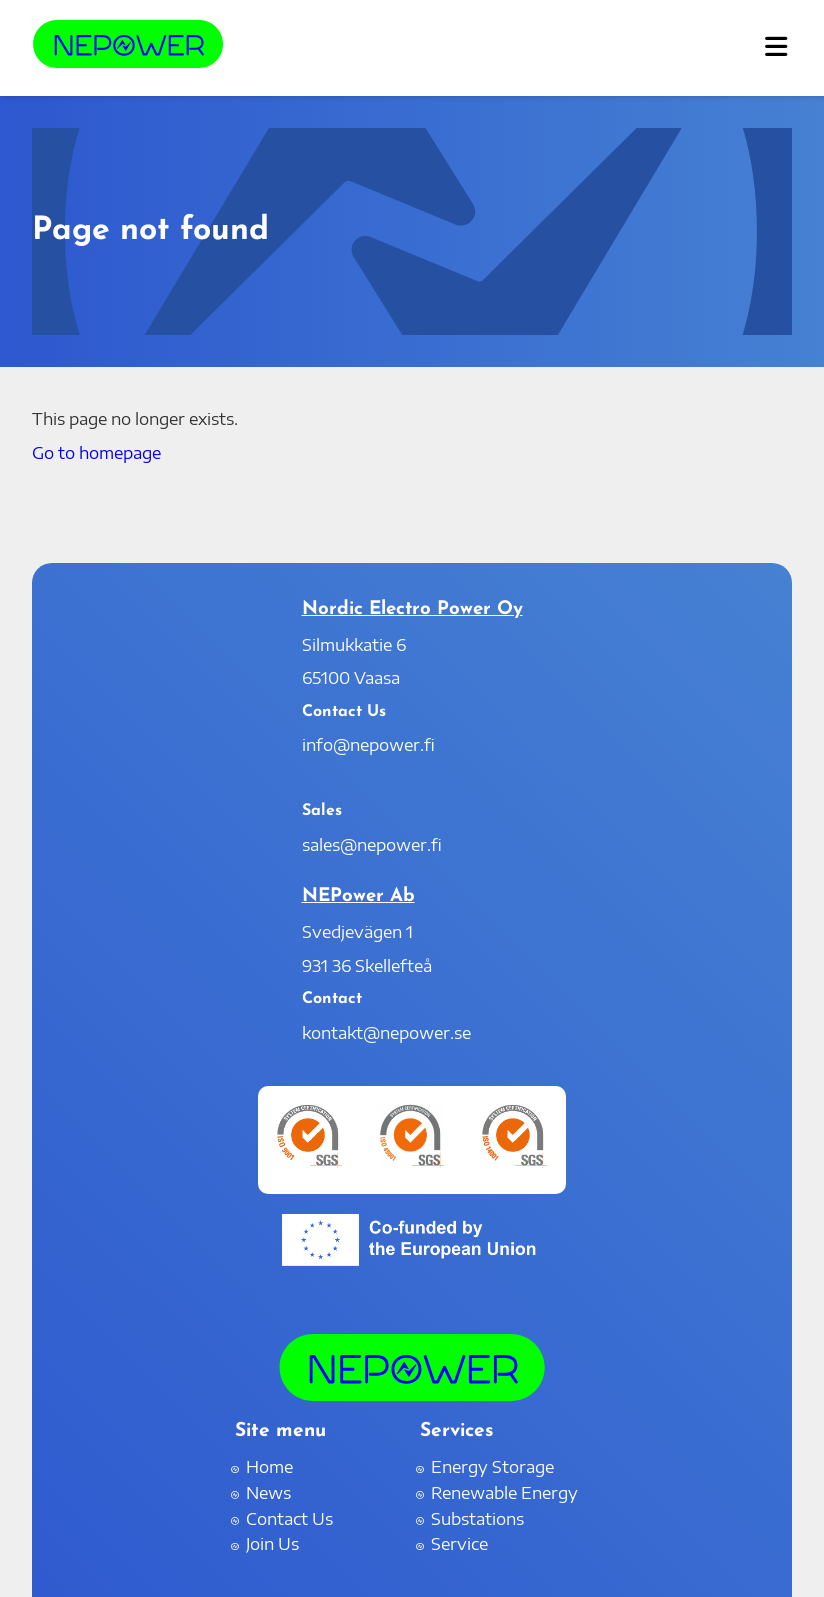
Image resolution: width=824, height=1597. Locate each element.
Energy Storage (492, 1467)
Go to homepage (96, 453)
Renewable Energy (504, 1493)
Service (459, 1544)
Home (269, 1467)
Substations (477, 1519)
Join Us (272, 1544)
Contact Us (289, 1519)
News (268, 1493)
